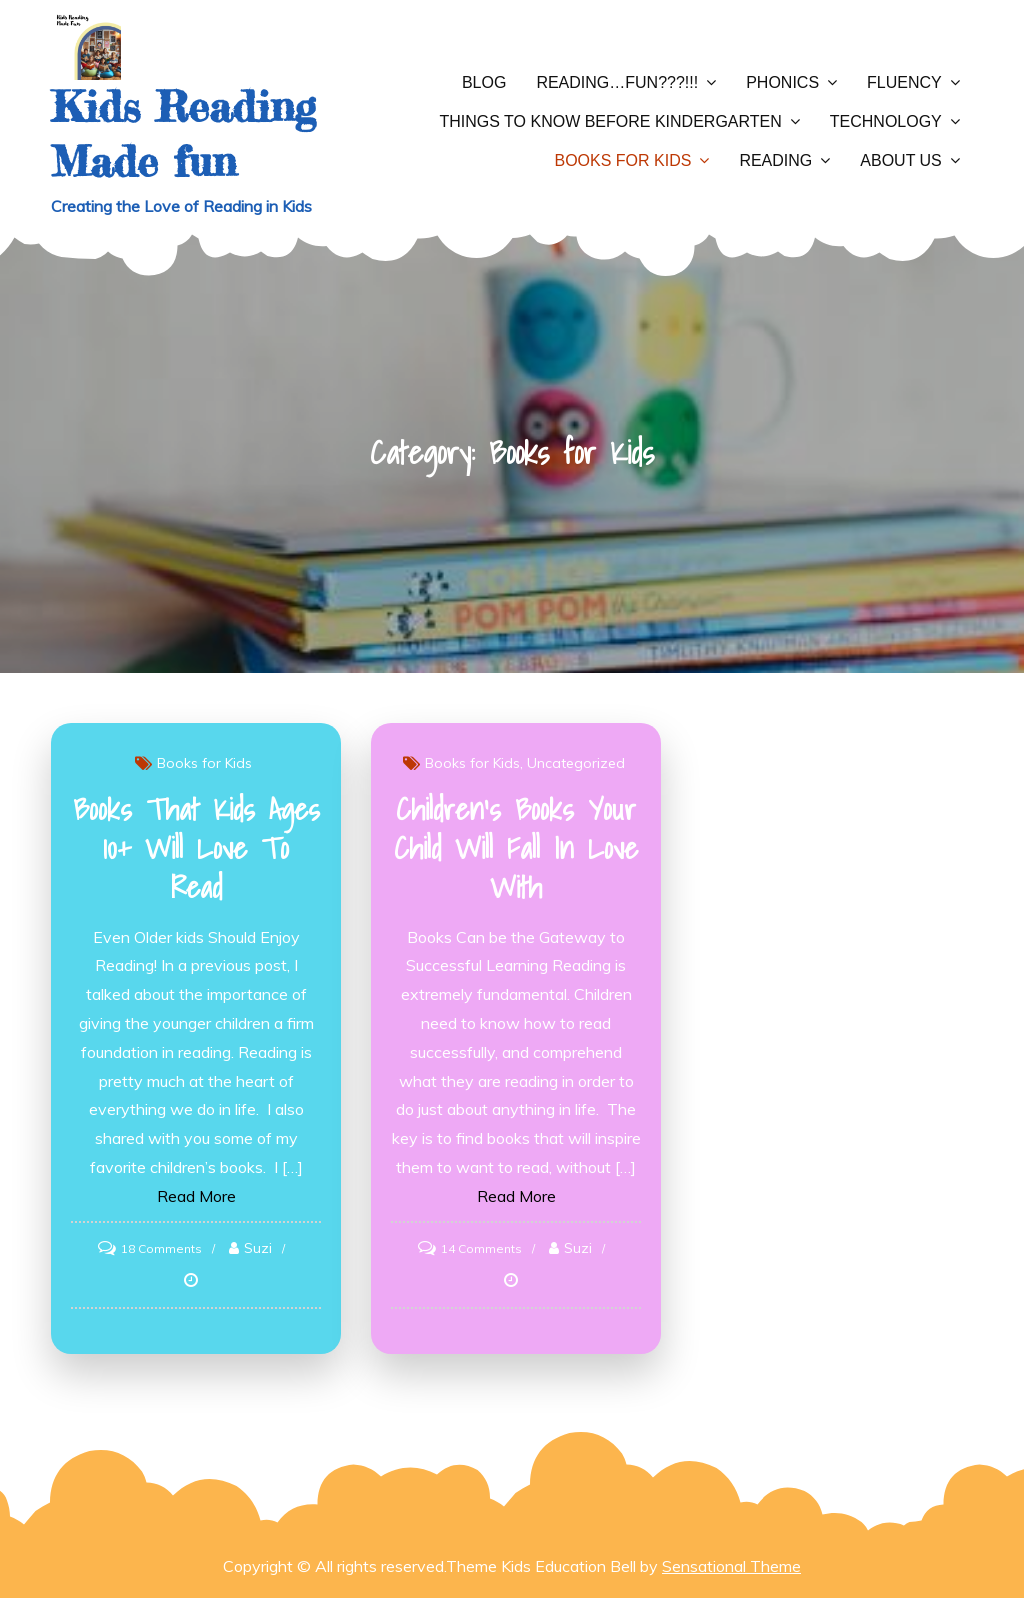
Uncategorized (576, 763)
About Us (901, 160)
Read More (196, 1196)
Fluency (904, 82)
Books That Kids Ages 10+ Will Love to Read (196, 848)
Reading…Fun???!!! (617, 82)
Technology (886, 121)
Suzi (258, 1248)
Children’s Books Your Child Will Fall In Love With (516, 848)
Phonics (782, 82)
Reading (775, 160)
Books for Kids (622, 160)
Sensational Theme (731, 1566)
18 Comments (161, 1248)
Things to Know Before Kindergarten (611, 121)
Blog (484, 82)
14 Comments (481, 1248)
